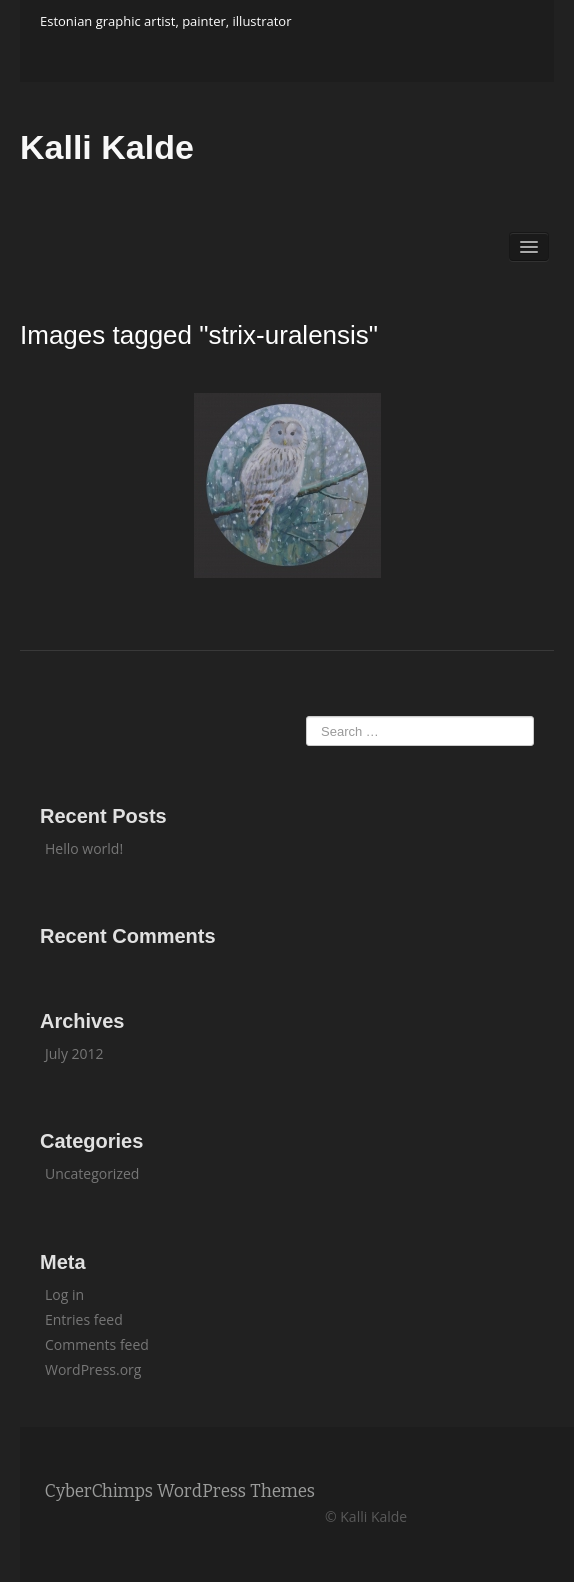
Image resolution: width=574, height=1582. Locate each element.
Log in (64, 1294)
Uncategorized (92, 1173)
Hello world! (84, 848)
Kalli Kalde (107, 147)
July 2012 (74, 1053)
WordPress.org (93, 1369)
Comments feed (97, 1344)
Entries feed (84, 1319)
